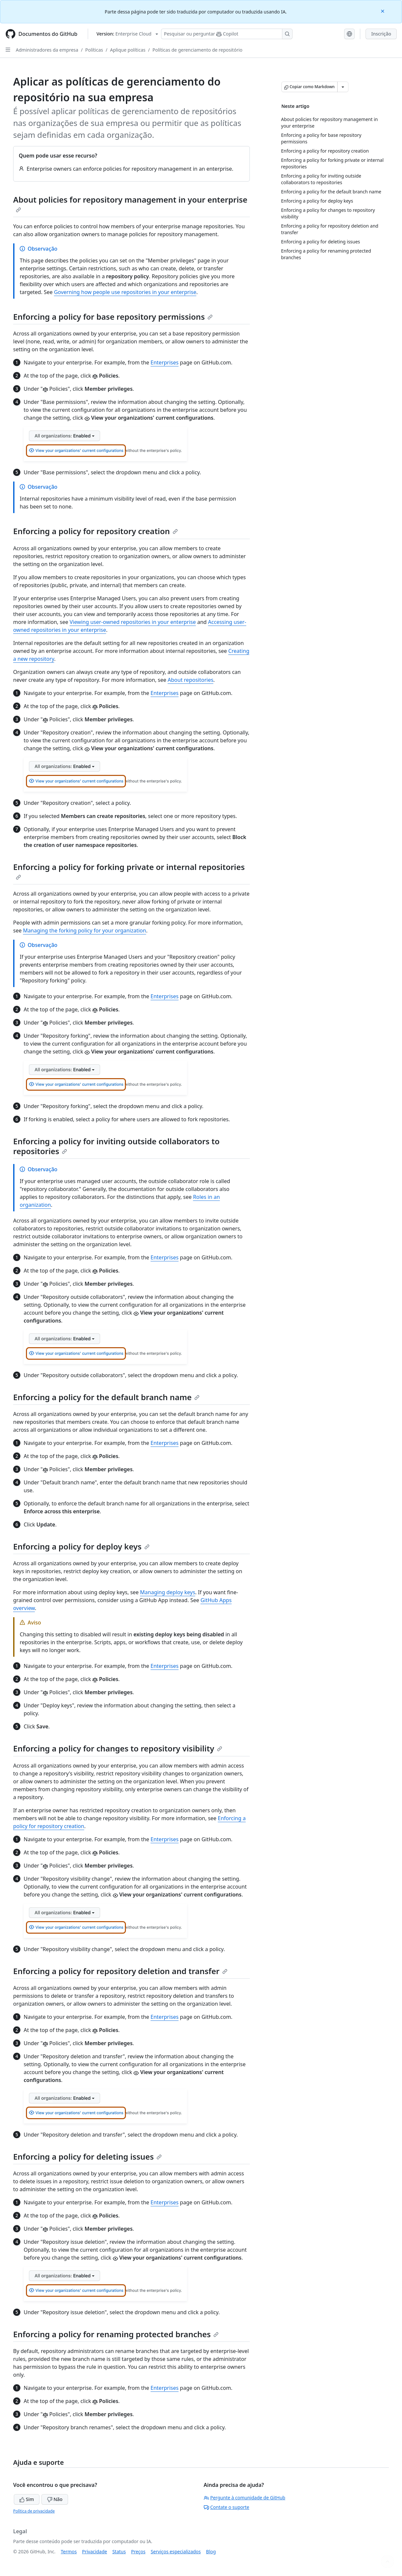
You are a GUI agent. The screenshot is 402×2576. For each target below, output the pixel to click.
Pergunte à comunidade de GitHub (244, 2497)
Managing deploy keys (167, 1592)
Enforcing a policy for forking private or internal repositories (129, 870)
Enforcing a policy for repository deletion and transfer (120, 1971)
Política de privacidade (34, 2511)
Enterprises (164, 362)
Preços (138, 2551)
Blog (211, 2551)
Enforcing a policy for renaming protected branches (116, 2334)
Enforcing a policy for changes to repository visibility (117, 1748)
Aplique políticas (128, 50)
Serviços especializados (176, 2551)
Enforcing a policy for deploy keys (81, 1546)
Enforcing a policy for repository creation (95, 531)
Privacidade (94, 2551)
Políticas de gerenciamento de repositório (198, 50)
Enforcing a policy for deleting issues (87, 2156)
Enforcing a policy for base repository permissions (113, 316)
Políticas (94, 50)
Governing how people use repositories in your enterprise (125, 292)
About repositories (190, 679)
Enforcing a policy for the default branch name (106, 1397)
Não (54, 2499)
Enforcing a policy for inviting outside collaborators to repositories (116, 1146)
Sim (26, 2499)
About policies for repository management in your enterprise (130, 203)
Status (119, 2551)
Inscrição (381, 34)
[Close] (383, 10)
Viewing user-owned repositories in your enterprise (133, 622)
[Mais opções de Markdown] (342, 87)
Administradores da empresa (47, 50)
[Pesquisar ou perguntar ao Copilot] (227, 34)
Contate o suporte (226, 2507)
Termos (69, 2551)
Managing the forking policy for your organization (84, 930)
